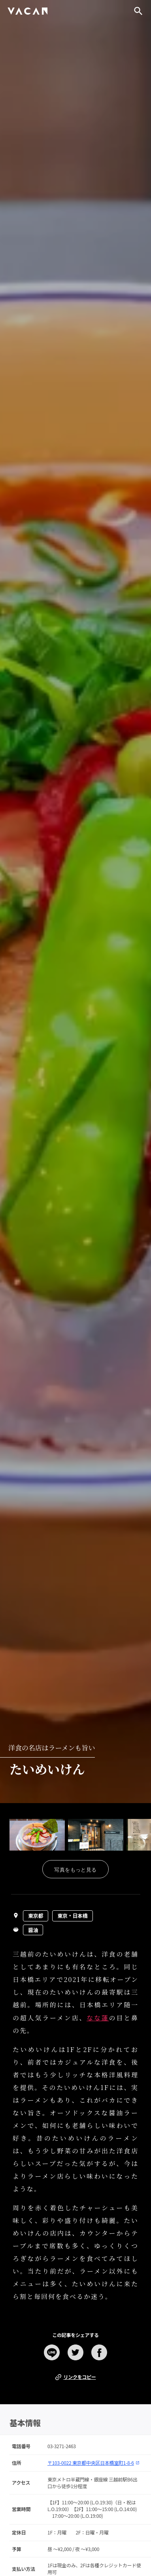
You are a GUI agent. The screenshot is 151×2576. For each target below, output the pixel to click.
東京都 (35, 1915)
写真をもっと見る (75, 1870)
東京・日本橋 (72, 1915)
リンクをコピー (75, 2376)
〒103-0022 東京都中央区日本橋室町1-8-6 (93, 2462)
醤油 (33, 1930)
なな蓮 (98, 2017)
